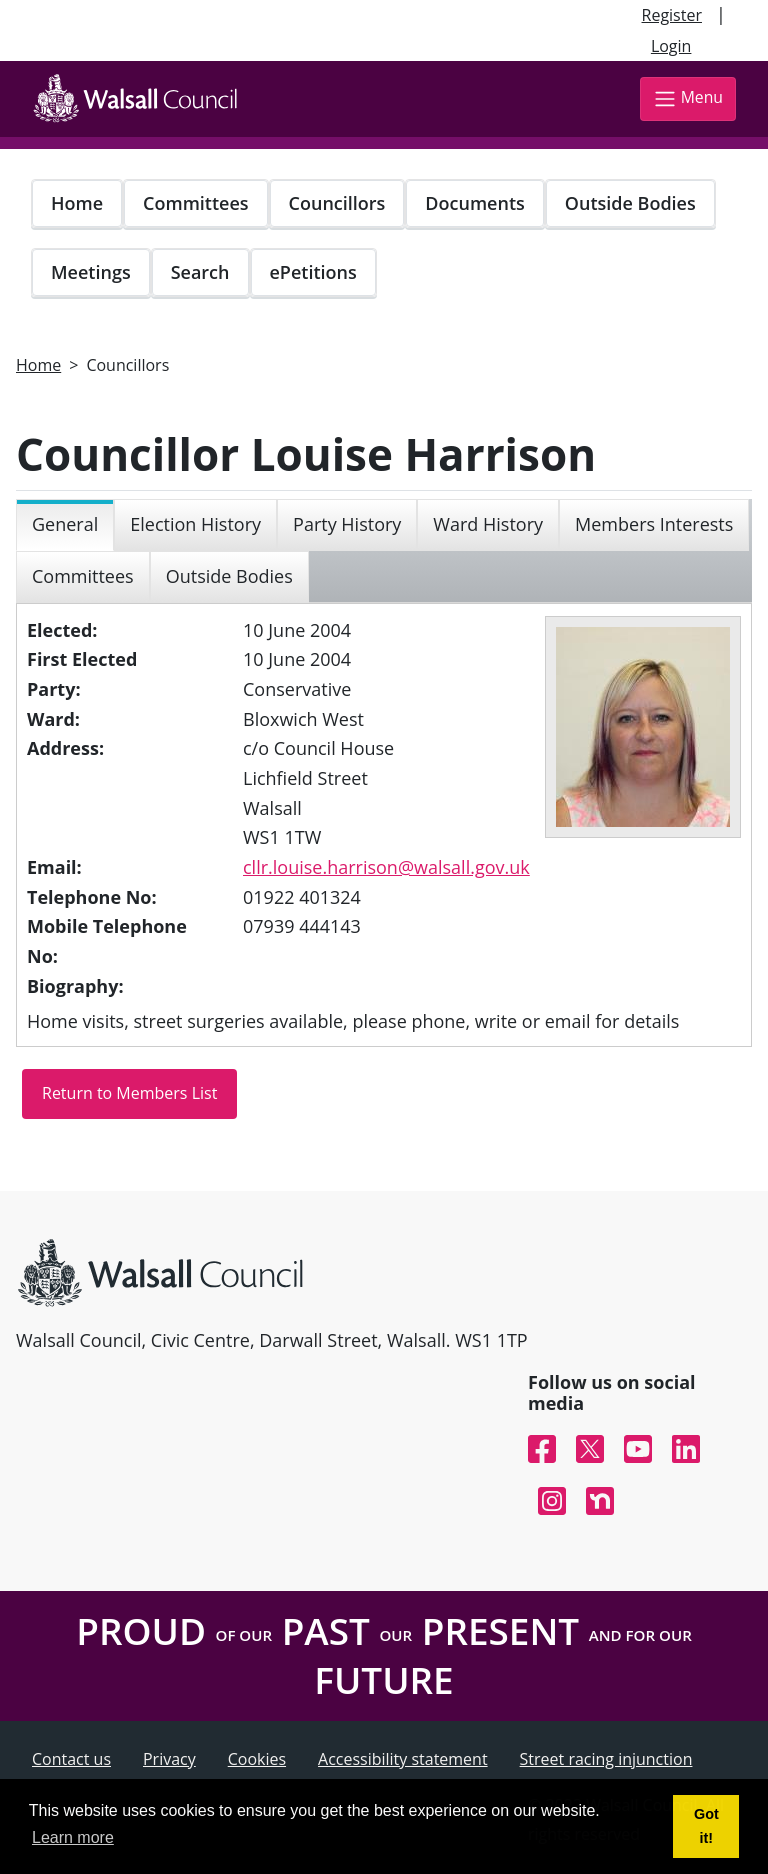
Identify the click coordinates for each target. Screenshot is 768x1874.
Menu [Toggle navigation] (688, 98)
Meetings (91, 272)
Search (200, 272)
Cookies (257, 1759)
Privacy (169, 1759)
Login (671, 46)
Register (672, 15)
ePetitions (313, 272)
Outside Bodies (630, 203)
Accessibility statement (403, 1759)
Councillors (337, 203)
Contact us (71, 1759)
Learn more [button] (73, 1837)
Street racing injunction (606, 1759)
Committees (196, 203)
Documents (474, 203)
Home (77, 203)
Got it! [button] (706, 1826)
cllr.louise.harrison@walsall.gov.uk (386, 867)
